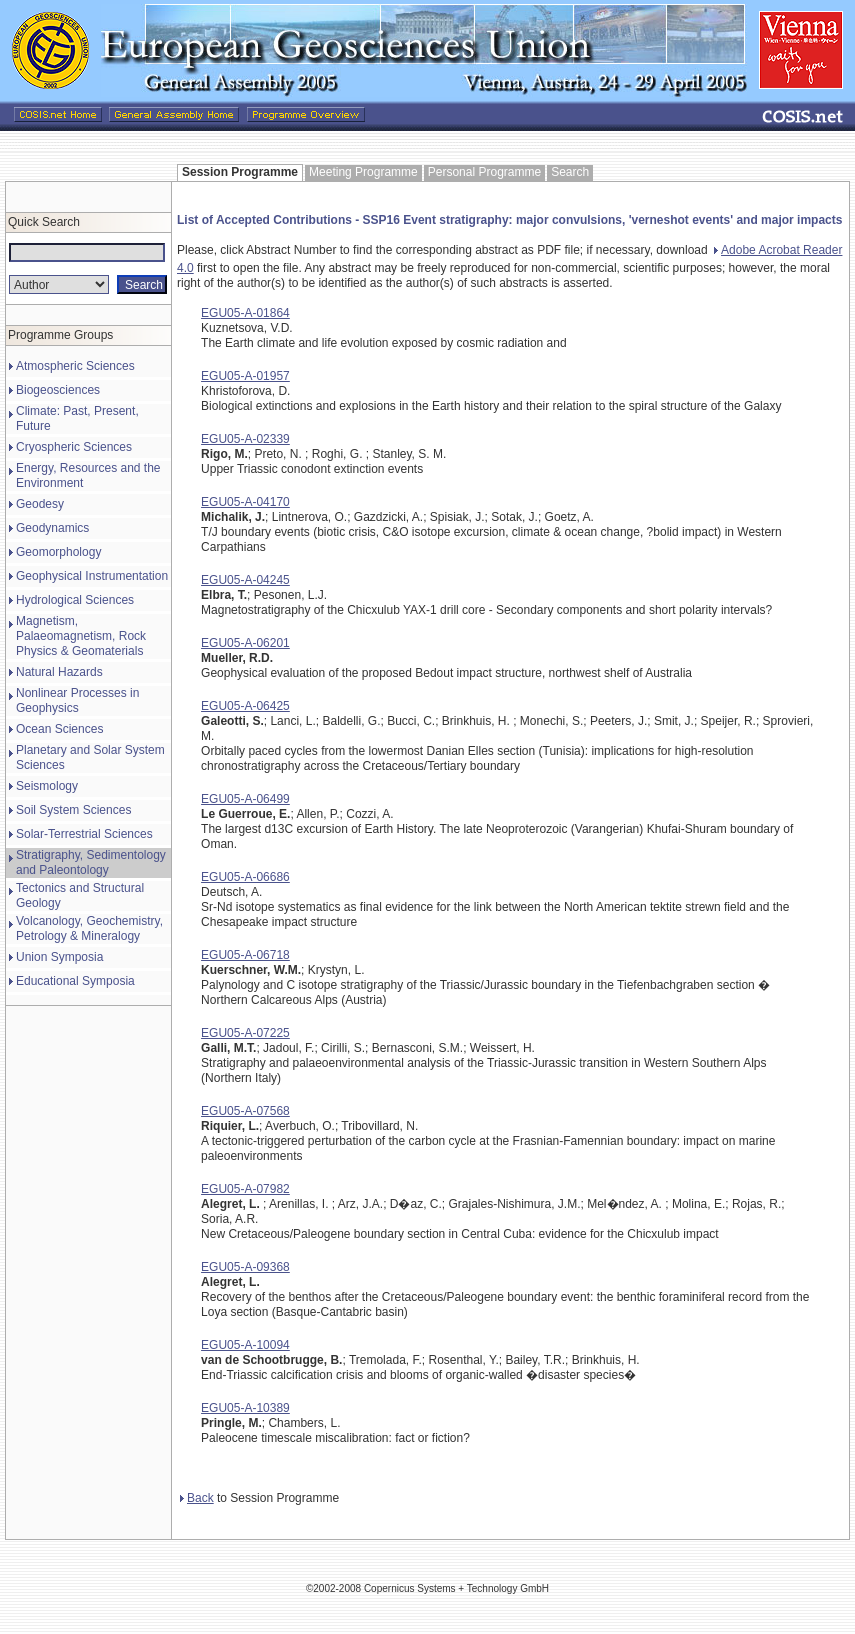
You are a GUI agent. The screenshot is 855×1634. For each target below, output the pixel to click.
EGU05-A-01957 (245, 376)
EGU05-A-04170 (245, 502)
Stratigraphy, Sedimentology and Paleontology (91, 862)
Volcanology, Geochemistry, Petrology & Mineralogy (89, 928)
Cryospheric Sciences (74, 447)
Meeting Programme (363, 172)
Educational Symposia (75, 981)
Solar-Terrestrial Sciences (84, 834)
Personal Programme (484, 172)
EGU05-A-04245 (245, 580)
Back (197, 1498)
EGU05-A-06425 (245, 706)
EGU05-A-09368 (245, 1267)
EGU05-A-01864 (245, 313)
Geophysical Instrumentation (92, 576)
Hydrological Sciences (75, 600)
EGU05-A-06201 (245, 643)
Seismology (47, 786)
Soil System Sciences (73, 810)
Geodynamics (52, 528)
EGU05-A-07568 (245, 1111)
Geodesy (40, 504)
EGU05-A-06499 (245, 799)
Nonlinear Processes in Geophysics (77, 700)
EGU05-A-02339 (245, 439)
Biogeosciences (58, 390)
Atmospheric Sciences (75, 366)
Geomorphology (58, 552)
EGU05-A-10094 (245, 1345)
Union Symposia (59, 957)
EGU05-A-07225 (245, 1033)
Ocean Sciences (59, 729)
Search (570, 172)
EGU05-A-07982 (245, 1189)
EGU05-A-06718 (245, 955)
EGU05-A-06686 (245, 877)
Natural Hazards (59, 672)
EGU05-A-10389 (245, 1408)
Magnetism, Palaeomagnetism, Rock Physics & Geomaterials (81, 636)
